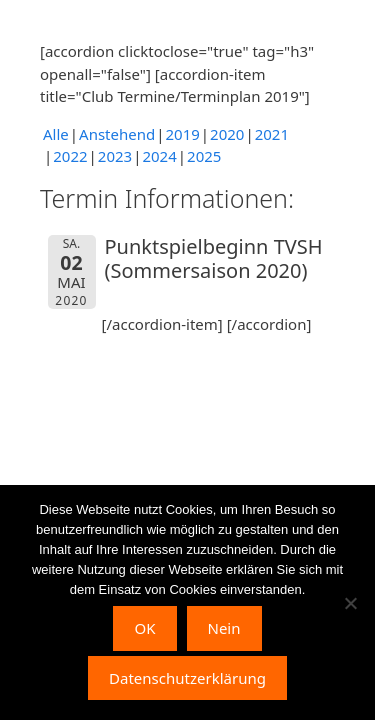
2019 (182, 134)
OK (144, 628)
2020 (227, 134)
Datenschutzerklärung (187, 678)
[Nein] (350, 603)
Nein (224, 628)
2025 (204, 156)
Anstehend (117, 134)
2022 (70, 156)
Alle (56, 134)
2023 (115, 156)
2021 (272, 134)
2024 (159, 156)
